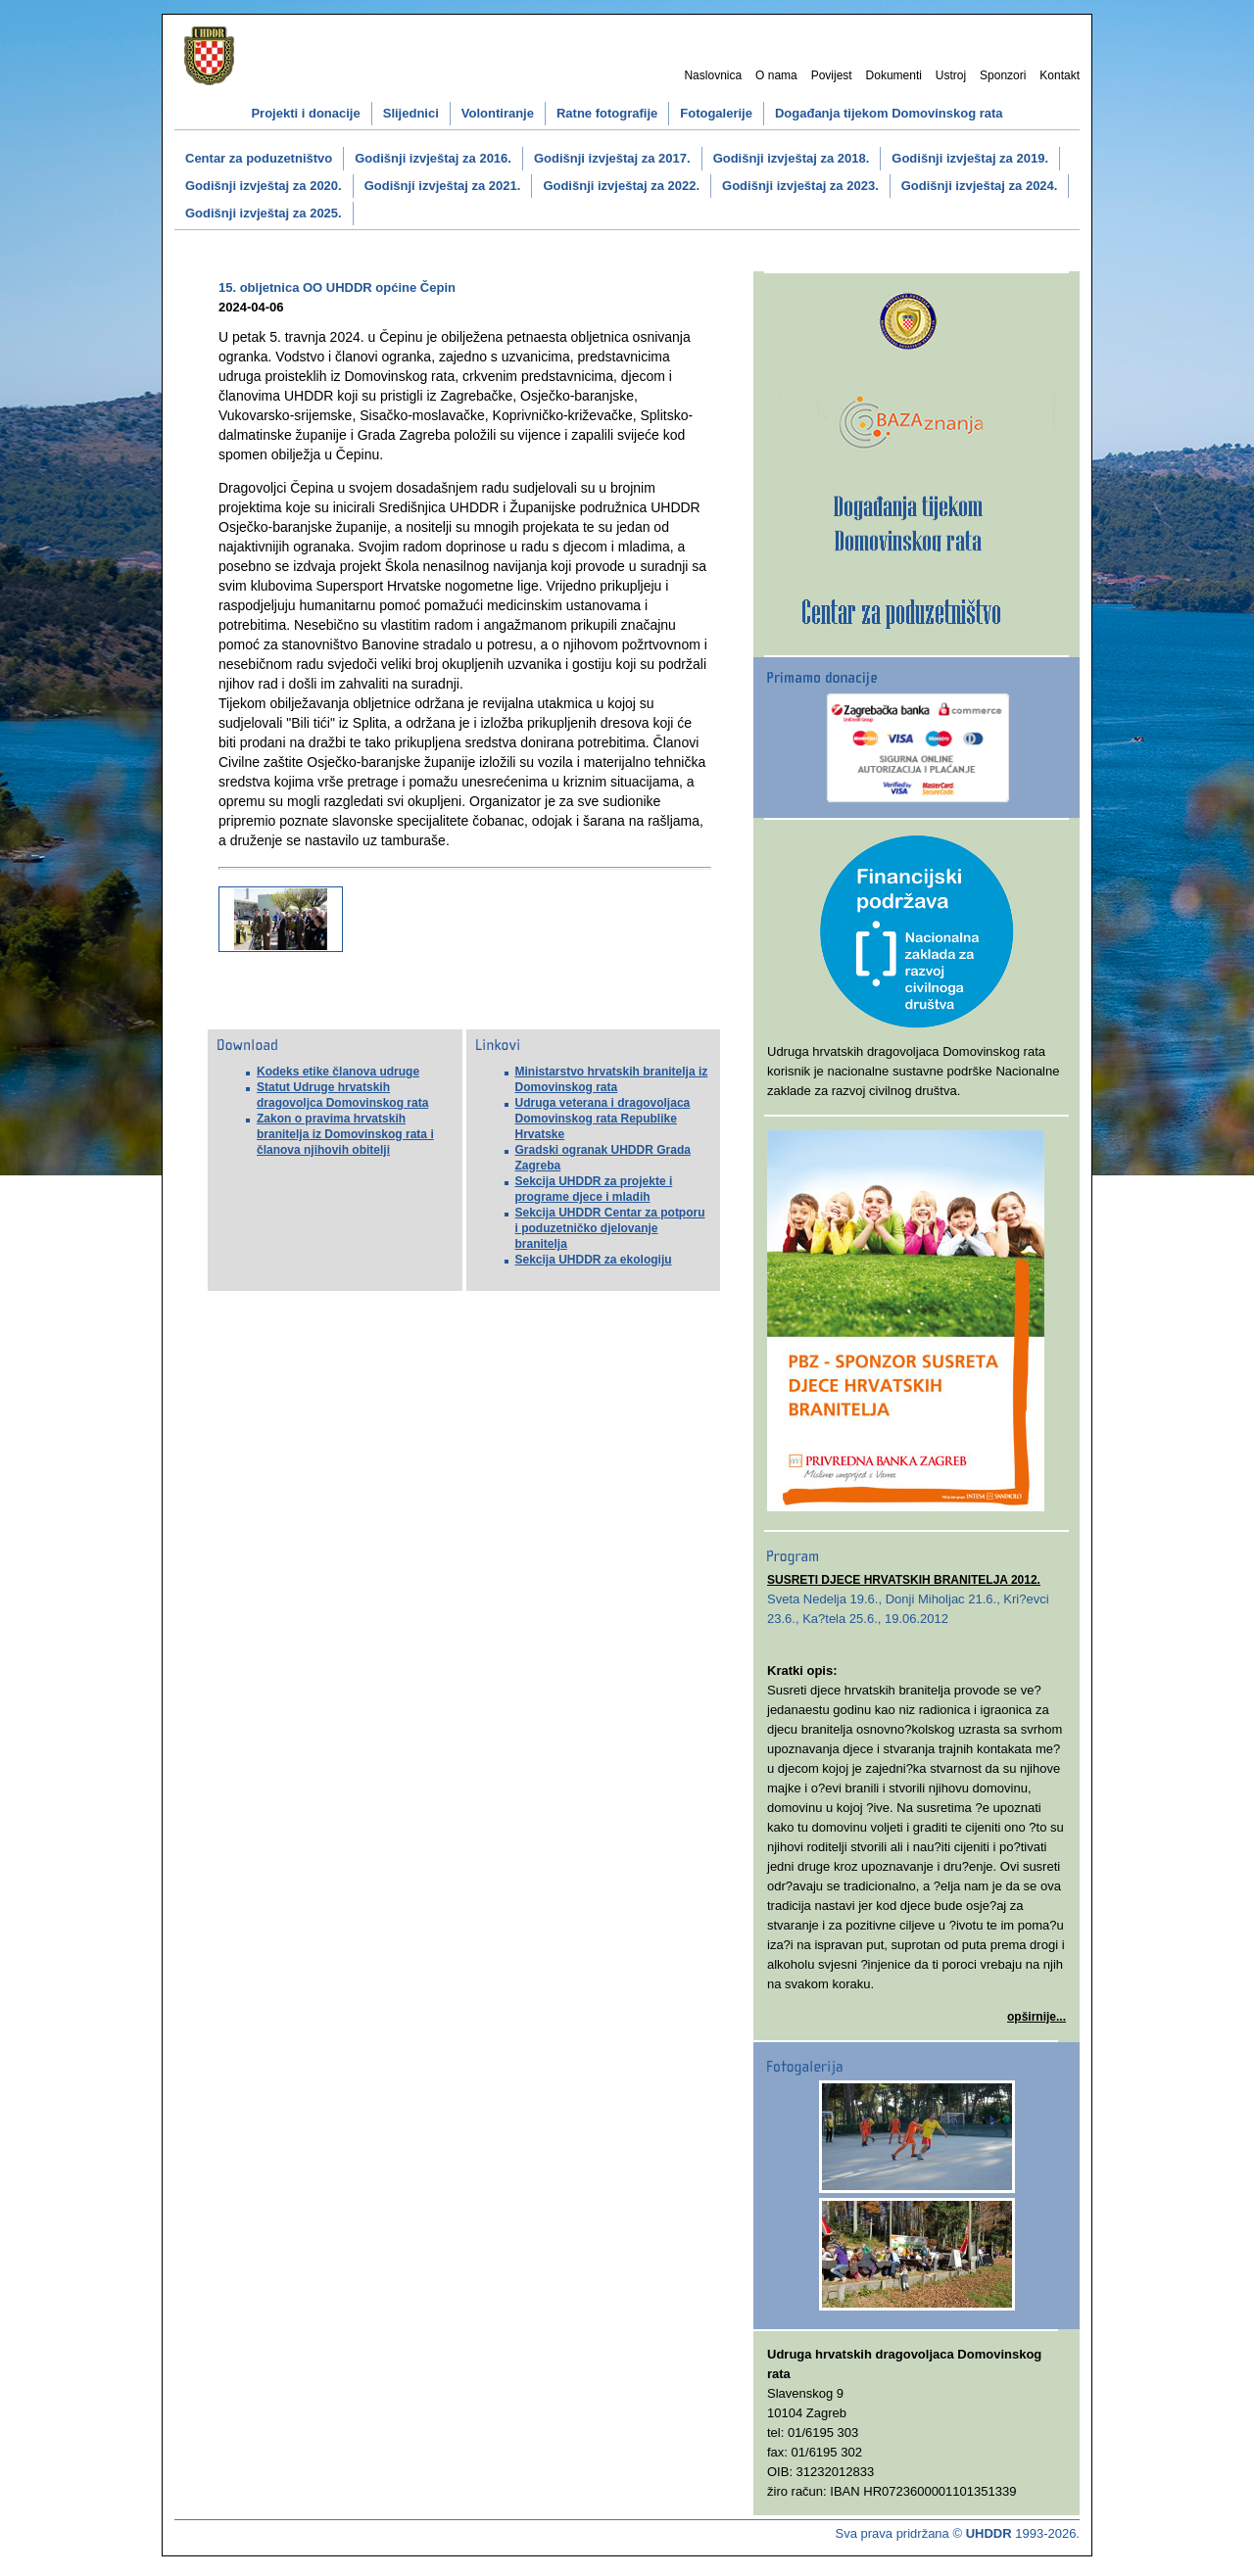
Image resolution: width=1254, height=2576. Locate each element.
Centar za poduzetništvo (258, 158)
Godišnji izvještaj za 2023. (800, 185)
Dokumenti (894, 75)
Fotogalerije (716, 113)
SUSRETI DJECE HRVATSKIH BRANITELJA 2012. (903, 1580)
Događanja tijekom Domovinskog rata (889, 113)
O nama (776, 75)
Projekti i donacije (305, 113)
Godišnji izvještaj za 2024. (979, 185)
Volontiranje (497, 113)
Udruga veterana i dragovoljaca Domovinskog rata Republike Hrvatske (603, 1118)
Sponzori (1003, 75)
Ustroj (951, 75)
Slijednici (411, 113)
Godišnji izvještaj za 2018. (791, 158)
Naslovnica (713, 75)
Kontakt (1059, 75)
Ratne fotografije (606, 113)
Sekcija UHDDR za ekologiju (593, 1259)
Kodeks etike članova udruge (338, 1071)
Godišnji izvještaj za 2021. (442, 185)
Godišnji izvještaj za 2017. (612, 158)
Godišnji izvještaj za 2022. (621, 185)
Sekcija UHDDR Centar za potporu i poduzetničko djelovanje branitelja (610, 1228)
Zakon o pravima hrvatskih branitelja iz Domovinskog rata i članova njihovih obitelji (345, 1134)
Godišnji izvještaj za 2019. (970, 158)
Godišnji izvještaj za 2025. (263, 213)
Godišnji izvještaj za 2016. (433, 158)
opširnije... (1036, 2017)
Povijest (831, 75)
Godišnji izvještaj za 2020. (263, 185)
